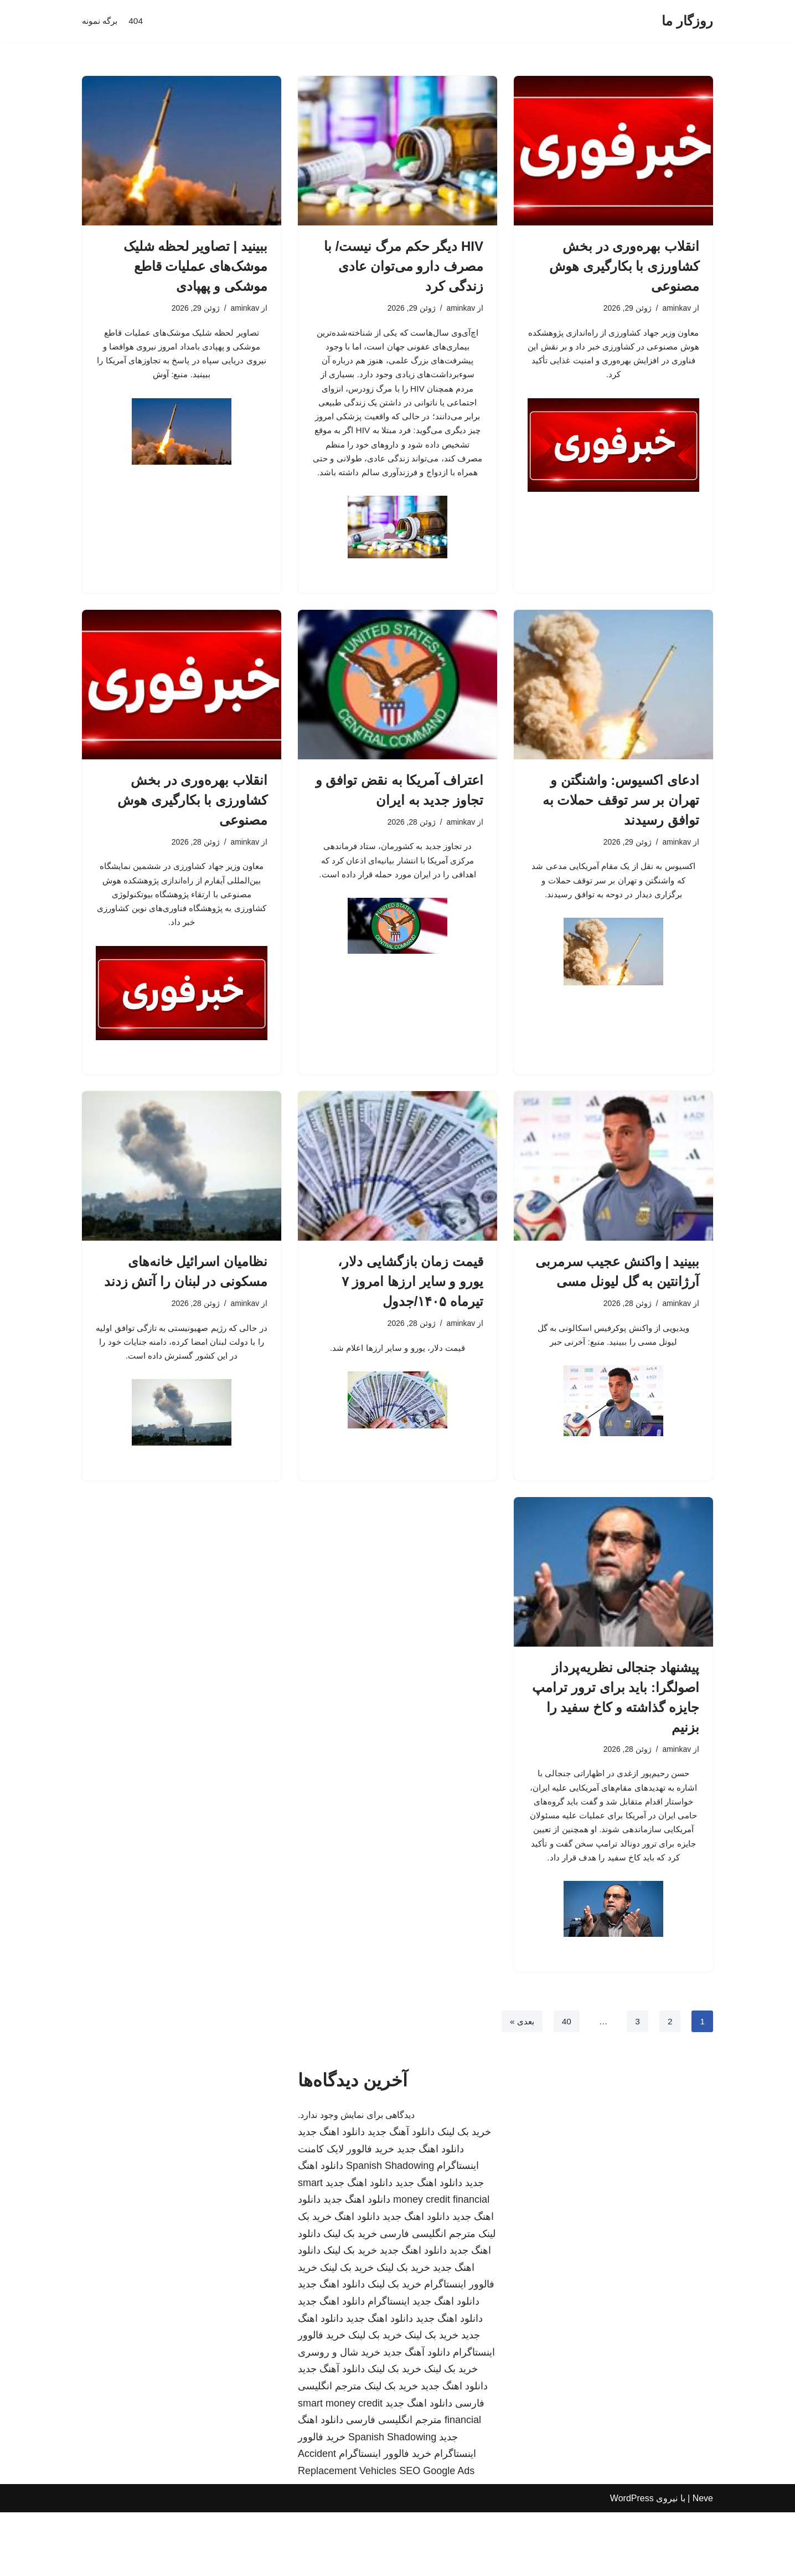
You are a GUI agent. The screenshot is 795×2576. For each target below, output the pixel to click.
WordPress (632, 2562)
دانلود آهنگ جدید (401, 2196)
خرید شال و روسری (339, 2416)
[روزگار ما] (687, 21)
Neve (703, 2562)
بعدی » (520, 2085)
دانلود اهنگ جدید (331, 2196)
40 (565, 2085)
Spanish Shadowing (390, 2229)
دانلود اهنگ (357, 2280)
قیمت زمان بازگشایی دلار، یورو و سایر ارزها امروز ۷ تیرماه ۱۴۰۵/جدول (410, 1316)
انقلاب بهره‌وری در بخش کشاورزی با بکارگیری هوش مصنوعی (624, 266)
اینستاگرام (389, 2365)
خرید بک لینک (464, 2196)
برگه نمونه (101, 21)
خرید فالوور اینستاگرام (385, 2517)
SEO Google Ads (436, 2535)
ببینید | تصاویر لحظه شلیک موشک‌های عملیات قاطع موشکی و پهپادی (195, 266)
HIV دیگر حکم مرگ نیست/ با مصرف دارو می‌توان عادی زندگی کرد (403, 266)
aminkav (676, 308)
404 (138, 21)
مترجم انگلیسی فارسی (428, 2297)
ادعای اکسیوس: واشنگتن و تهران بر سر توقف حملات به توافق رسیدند (621, 828)
